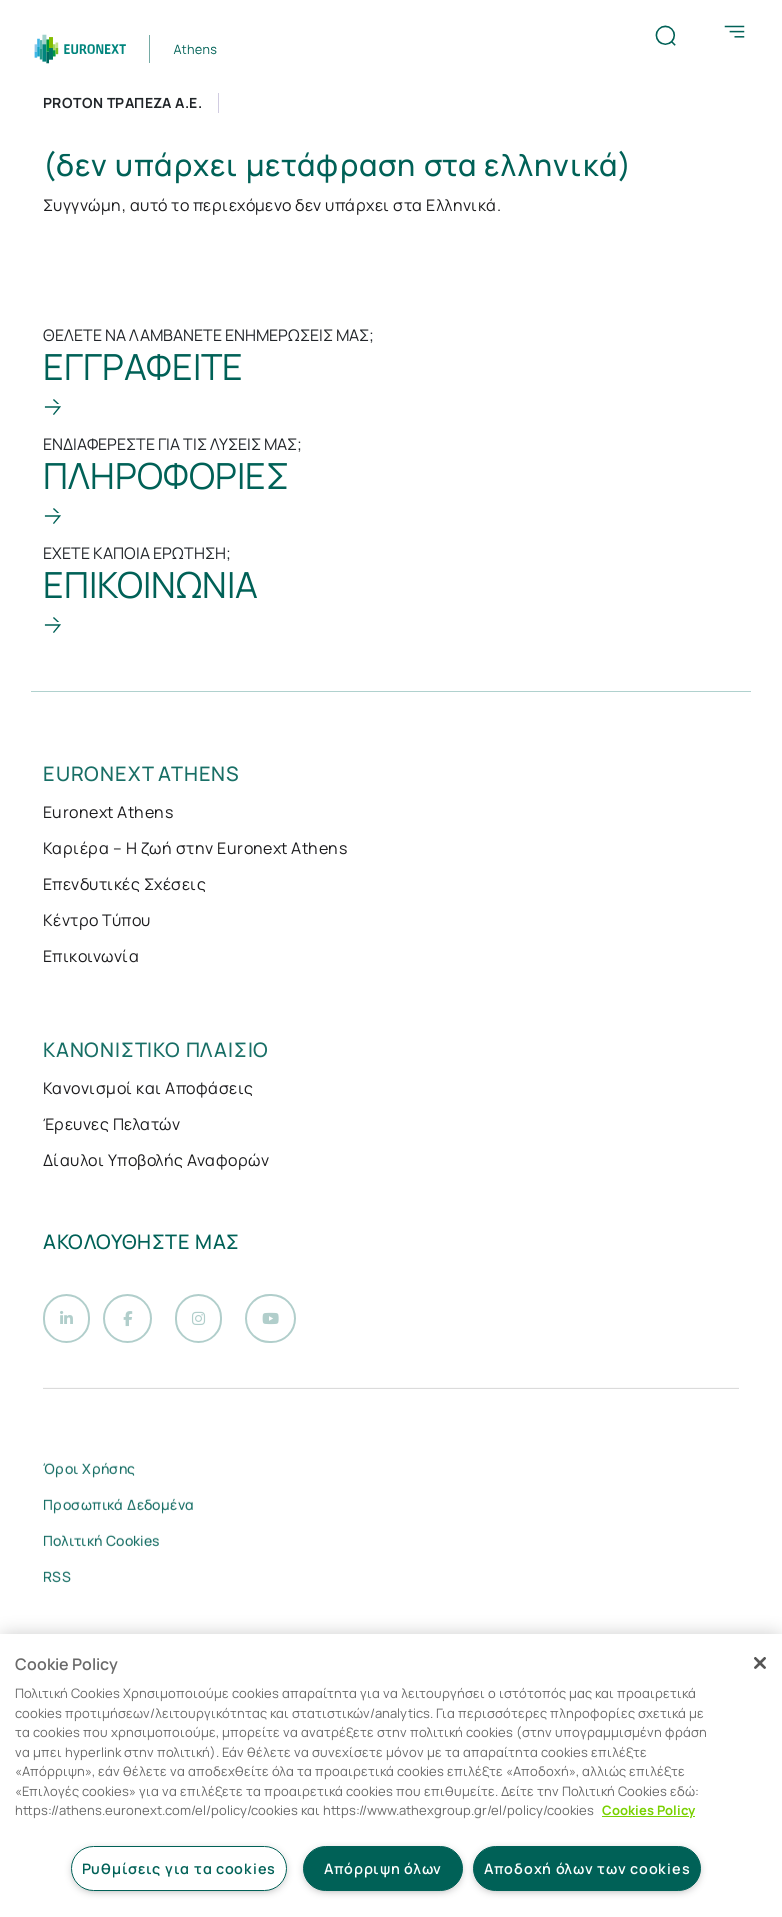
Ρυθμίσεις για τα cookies (179, 1868)
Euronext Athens (108, 812)
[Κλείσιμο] (760, 1663)
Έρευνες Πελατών (111, 1124)
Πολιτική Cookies (101, 1546)
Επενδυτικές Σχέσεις (124, 884)
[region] (391, 1775)
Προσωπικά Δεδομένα (119, 1510)
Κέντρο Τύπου (97, 920)
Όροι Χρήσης (89, 1474)
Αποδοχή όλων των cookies (587, 1868)
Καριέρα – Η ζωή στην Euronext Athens (195, 848)
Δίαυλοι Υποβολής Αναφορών (156, 1160)
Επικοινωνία (91, 956)
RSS (57, 1582)
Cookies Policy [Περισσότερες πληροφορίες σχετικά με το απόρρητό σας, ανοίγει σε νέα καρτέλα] (648, 1810)
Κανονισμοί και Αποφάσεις (148, 1088)
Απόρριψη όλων (383, 1868)
